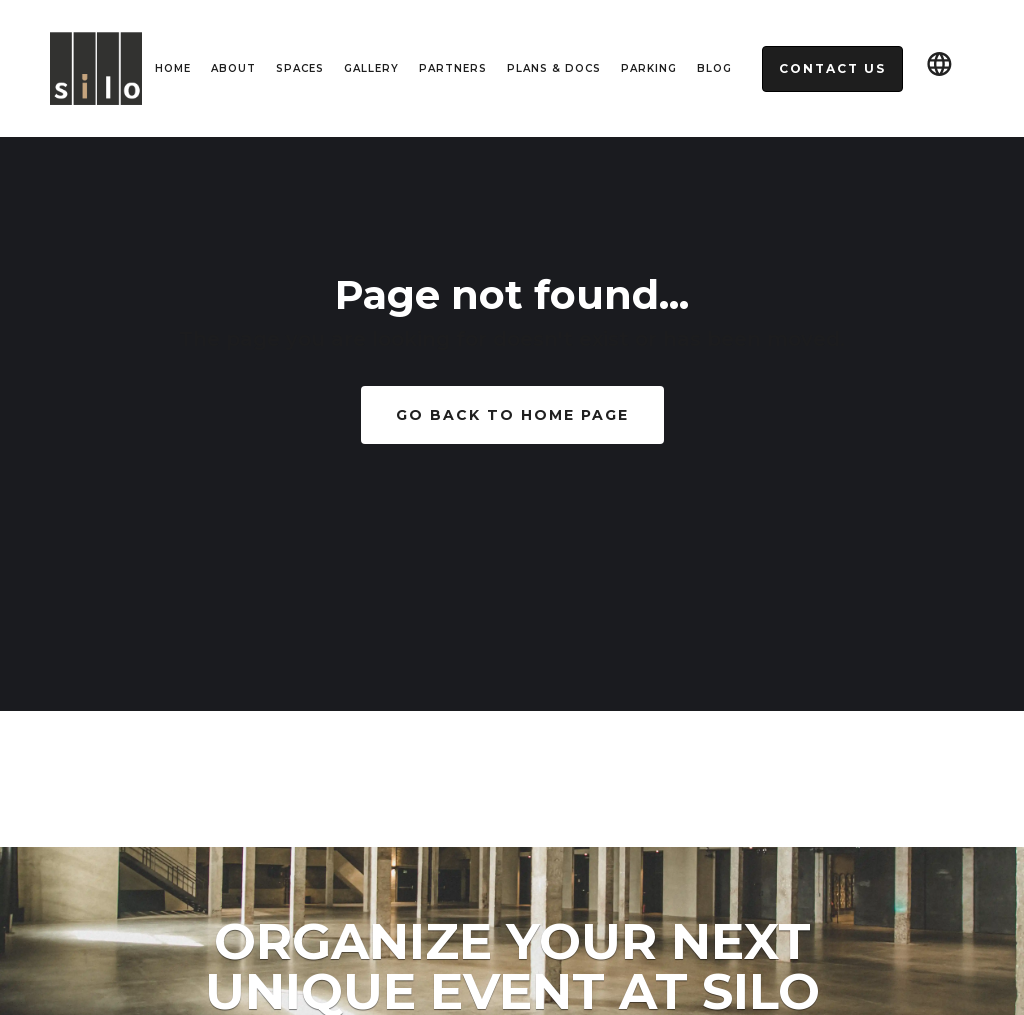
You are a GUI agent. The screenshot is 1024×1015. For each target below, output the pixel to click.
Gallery (371, 68)
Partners (453, 68)
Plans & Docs (554, 68)
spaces (300, 68)
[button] (939, 68)
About (233, 68)
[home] (96, 69)
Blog (714, 68)
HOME (173, 68)
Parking (649, 68)
